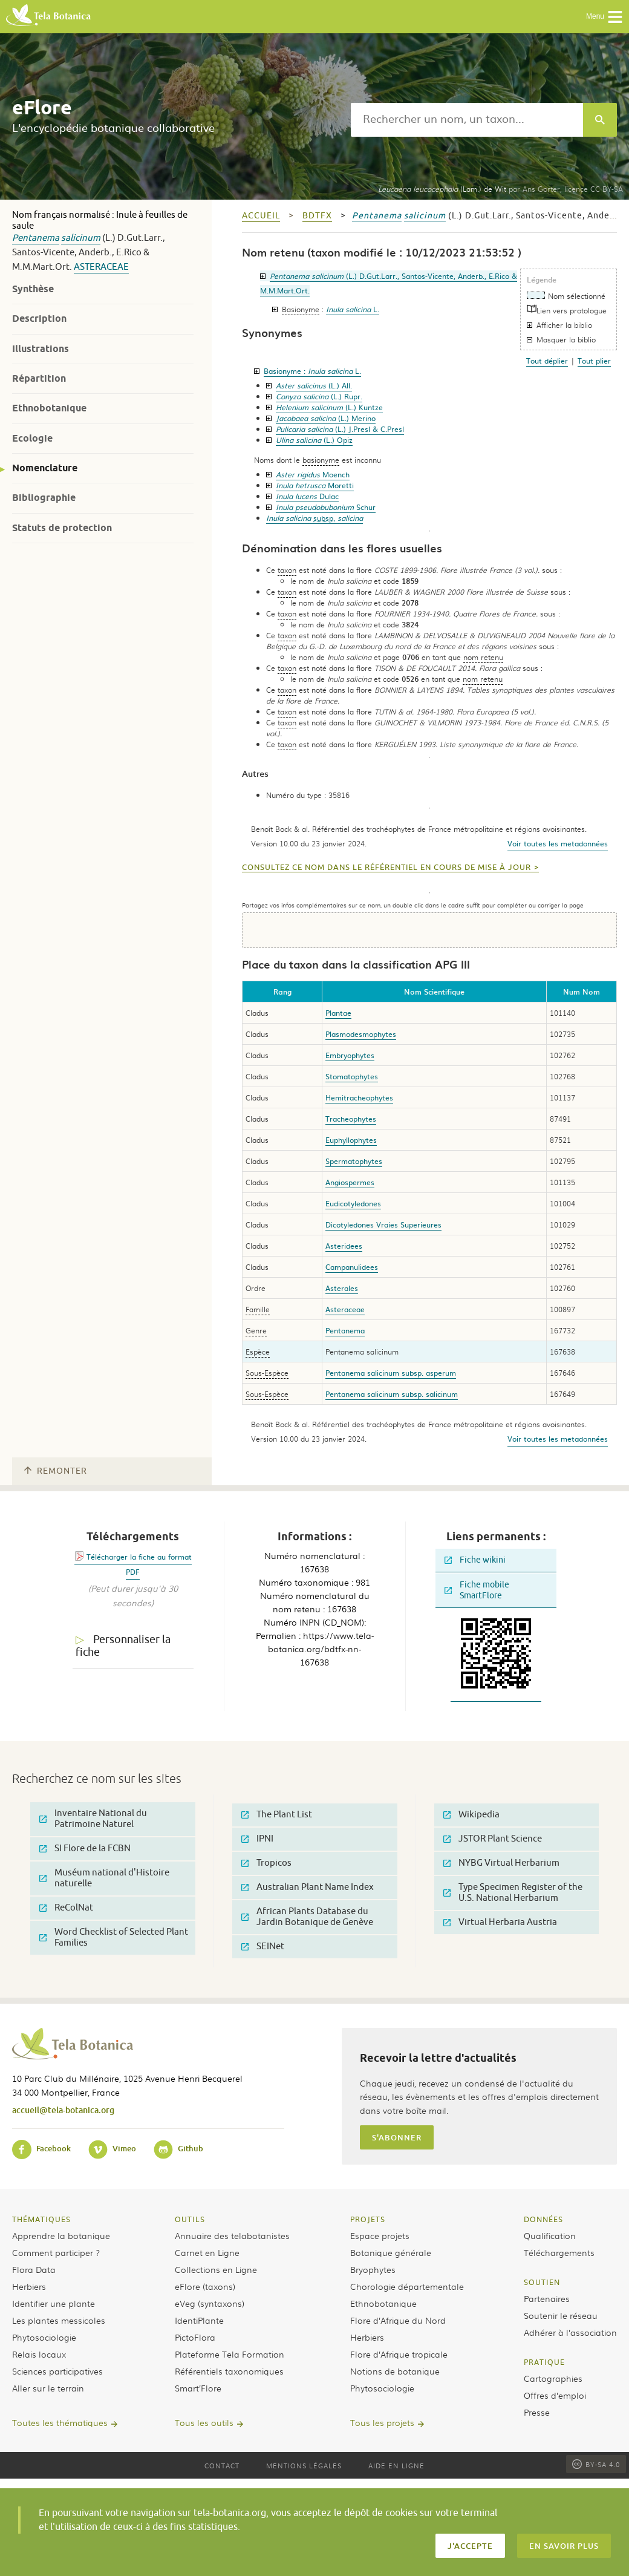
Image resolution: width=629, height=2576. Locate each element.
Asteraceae (101, 267)
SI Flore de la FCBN (85, 1848)
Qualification (550, 2235)
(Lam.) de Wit (442, 188)
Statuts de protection (62, 528)
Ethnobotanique (49, 408)
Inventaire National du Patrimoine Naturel (93, 1819)
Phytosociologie (44, 2337)
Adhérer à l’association (570, 2332)
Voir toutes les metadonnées (557, 843)
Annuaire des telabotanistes (232, 2235)
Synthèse (33, 289)
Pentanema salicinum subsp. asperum (390, 1372)
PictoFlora (195, 2337)
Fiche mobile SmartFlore (477, 1590)
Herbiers (29, 2286)
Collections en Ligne (216, 2269)
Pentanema (35, 238)
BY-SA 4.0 (596, 2464)
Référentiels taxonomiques (229, 2371)
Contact (222, 2465)
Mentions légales (304, 2465)
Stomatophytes (351, 1076)
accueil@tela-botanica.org (63, 2110)
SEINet (262, 1946)
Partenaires (547, 2298)
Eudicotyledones (353, 1203)
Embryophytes (349, 1055)
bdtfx (317, 216)
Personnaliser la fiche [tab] (123, 1646)
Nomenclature (44, 468)
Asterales (341, 1288)
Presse (537, 2412)
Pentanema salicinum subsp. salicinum (391, 1393)
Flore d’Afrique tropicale (399, 2354)
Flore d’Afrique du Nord (398, 2320)
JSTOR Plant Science (492, 1839)
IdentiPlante (199, 2320)
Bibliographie (44, 497)
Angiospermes (349, 1182)
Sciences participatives (57, 2371)
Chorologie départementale (407, 2286)
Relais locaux (39, 2354)
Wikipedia (471, 1814)
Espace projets (379, 2235)
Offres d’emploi (555, 2395)
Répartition (39, 378)
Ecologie (32, 438)
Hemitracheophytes (359, 1097)
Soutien (542, 2282)
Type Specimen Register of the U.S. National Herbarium (512, 1892)
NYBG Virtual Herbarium (501, 1863)
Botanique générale (390, 2252)
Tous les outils (204, 2422)
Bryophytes (373, 2269)
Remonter (55, 1471)
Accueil (261, 216)
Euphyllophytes (351, 1139)
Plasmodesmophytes (360, 1033)
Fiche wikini (475, 1560)
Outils (190, 2219)
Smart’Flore (198, 2388)
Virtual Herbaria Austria (500, 1922)
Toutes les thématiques (60, 2422)
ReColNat (66, 1908)
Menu (604, 17)
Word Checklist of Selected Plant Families (113, 1937)
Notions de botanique (395, 2371)
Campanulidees (351, 1266)
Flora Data (34, 2269)
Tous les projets (382, 2422)
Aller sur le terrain (48, 2388)
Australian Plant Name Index (307, 1887)
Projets (367, 2219)
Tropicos (266, 1863)
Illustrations (40, 349)
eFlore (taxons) (205, 2286)
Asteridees (343, 1245)
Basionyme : (312, 370)
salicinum (80, 238)
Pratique (544, 2361)
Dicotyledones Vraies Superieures (383, 1224)
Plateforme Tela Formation (229, 2354)
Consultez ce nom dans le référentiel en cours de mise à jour (386, 867)
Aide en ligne (396, 2465)
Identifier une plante (53, 2303)
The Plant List (276, 1814)
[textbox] (467, 120)
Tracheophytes (350, 1118)
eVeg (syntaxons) (209, 2303)
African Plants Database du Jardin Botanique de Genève (307, 1917)
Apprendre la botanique (61, 2235)
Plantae (338, 1012)
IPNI (257, 1839)
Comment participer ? (56, 2252)
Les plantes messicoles (58, 2320)
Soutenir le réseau (561, 2315)
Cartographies (553, 2378)
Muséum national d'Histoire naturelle (104, 1878)
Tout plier (594, 360)
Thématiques (41, 2219)
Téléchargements (559, 2252)
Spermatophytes (353, 1161)
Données (543, 2219)
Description (39, 318)
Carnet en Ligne (207, 2252)
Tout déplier (547, 360)
